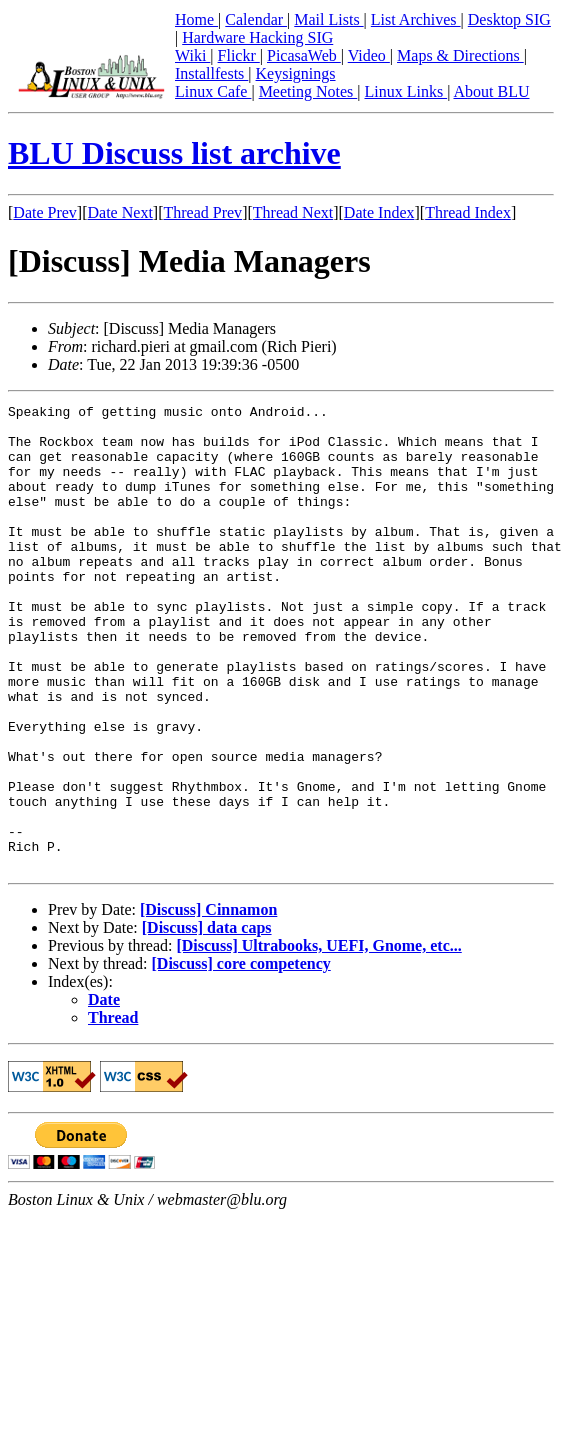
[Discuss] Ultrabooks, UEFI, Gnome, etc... (318, 1038)
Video (369, 55)
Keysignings (296, 73)
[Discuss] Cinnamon (208, 1002)
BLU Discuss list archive (174, 153)
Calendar (256, 19)
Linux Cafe (213, 91)
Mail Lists (328, 19)
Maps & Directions (460, 55)
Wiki (192, 55)
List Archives (416, 19)
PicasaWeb (304, 55)
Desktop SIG (509, 19)
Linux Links (405, 91)
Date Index (379, 212)
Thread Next (293, 212)
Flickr (239, 55)
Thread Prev (202, 212)
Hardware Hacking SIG (257, 37)
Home (196, 19)
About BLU (491, 91)
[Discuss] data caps (207, 1020)
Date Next (120, 212)
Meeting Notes (308, 91)
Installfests (211, 73)
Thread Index (468, 212)
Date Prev (45, 212)
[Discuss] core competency (241, 1056)
